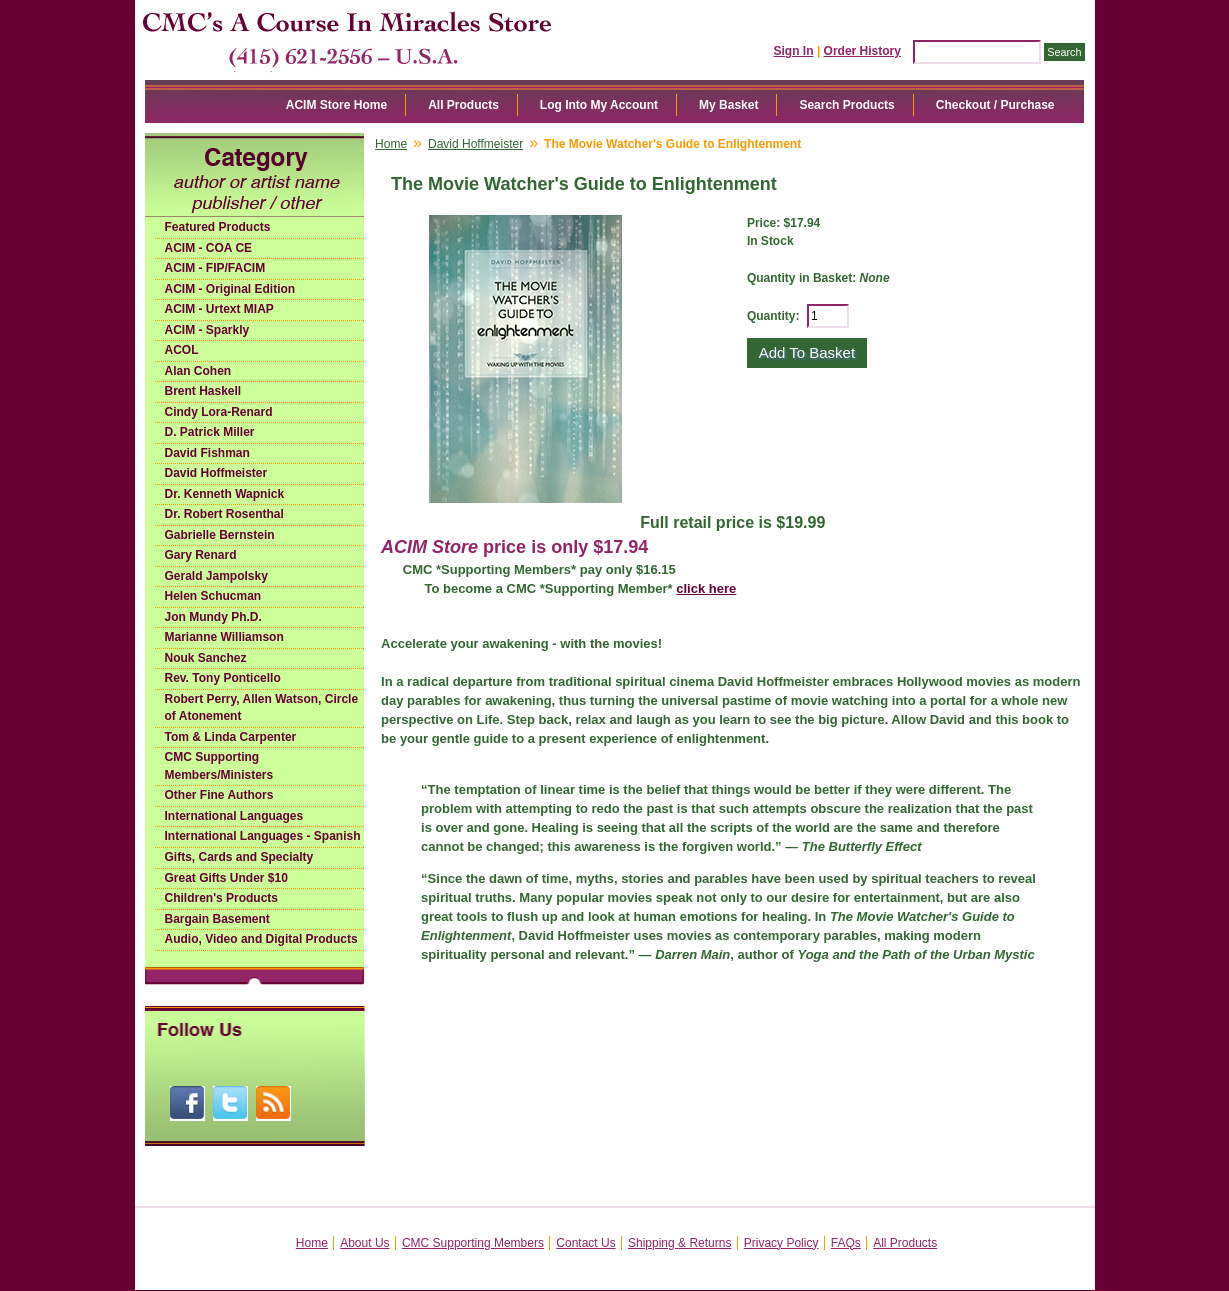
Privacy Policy (781, 1243)
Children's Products (222, 898)
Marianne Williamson (224, 637)
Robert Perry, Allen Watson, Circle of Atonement (262, 708)
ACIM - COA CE (209, 248)
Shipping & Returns (679, 1243)
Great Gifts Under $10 (226, 878)
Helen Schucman (213, 596)
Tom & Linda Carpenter (231, 737)
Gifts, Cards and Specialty (239, 857)
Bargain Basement (217, 919)
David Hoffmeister (216, 473)
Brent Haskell (203, 391)
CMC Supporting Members (473, 1243)
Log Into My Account (599, 105)
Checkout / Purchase (995, 105)
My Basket (728, 105)
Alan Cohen (198, 371)
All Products (463, 105)
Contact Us (585, 1243)
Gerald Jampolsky (216, 576)
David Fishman (207, 453)
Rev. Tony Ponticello (223, 678)
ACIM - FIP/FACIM (215, 268)
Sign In (794, 51)
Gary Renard (201, 555)
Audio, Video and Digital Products (261, 939)
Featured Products (218, 227)
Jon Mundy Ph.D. (213, 617)
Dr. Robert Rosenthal (224, 514)
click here (706, 588)
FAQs (846, 1243)
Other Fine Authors (219, 795)
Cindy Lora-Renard (219, 412)
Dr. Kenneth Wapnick (225, 494)
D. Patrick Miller (210, 432)
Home (391, 144)
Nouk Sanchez (206, 658)
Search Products (846, 105)
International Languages (234, 816)
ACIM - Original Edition (230, 289)
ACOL (182, 350)
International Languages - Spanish (263, 836)
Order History (862, 51)
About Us (364, 1243)
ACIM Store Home (336, 105)
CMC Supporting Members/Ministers (219, 766)
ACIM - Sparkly (207, 330)
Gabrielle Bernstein (220, 535)
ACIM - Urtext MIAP (219, 309)
